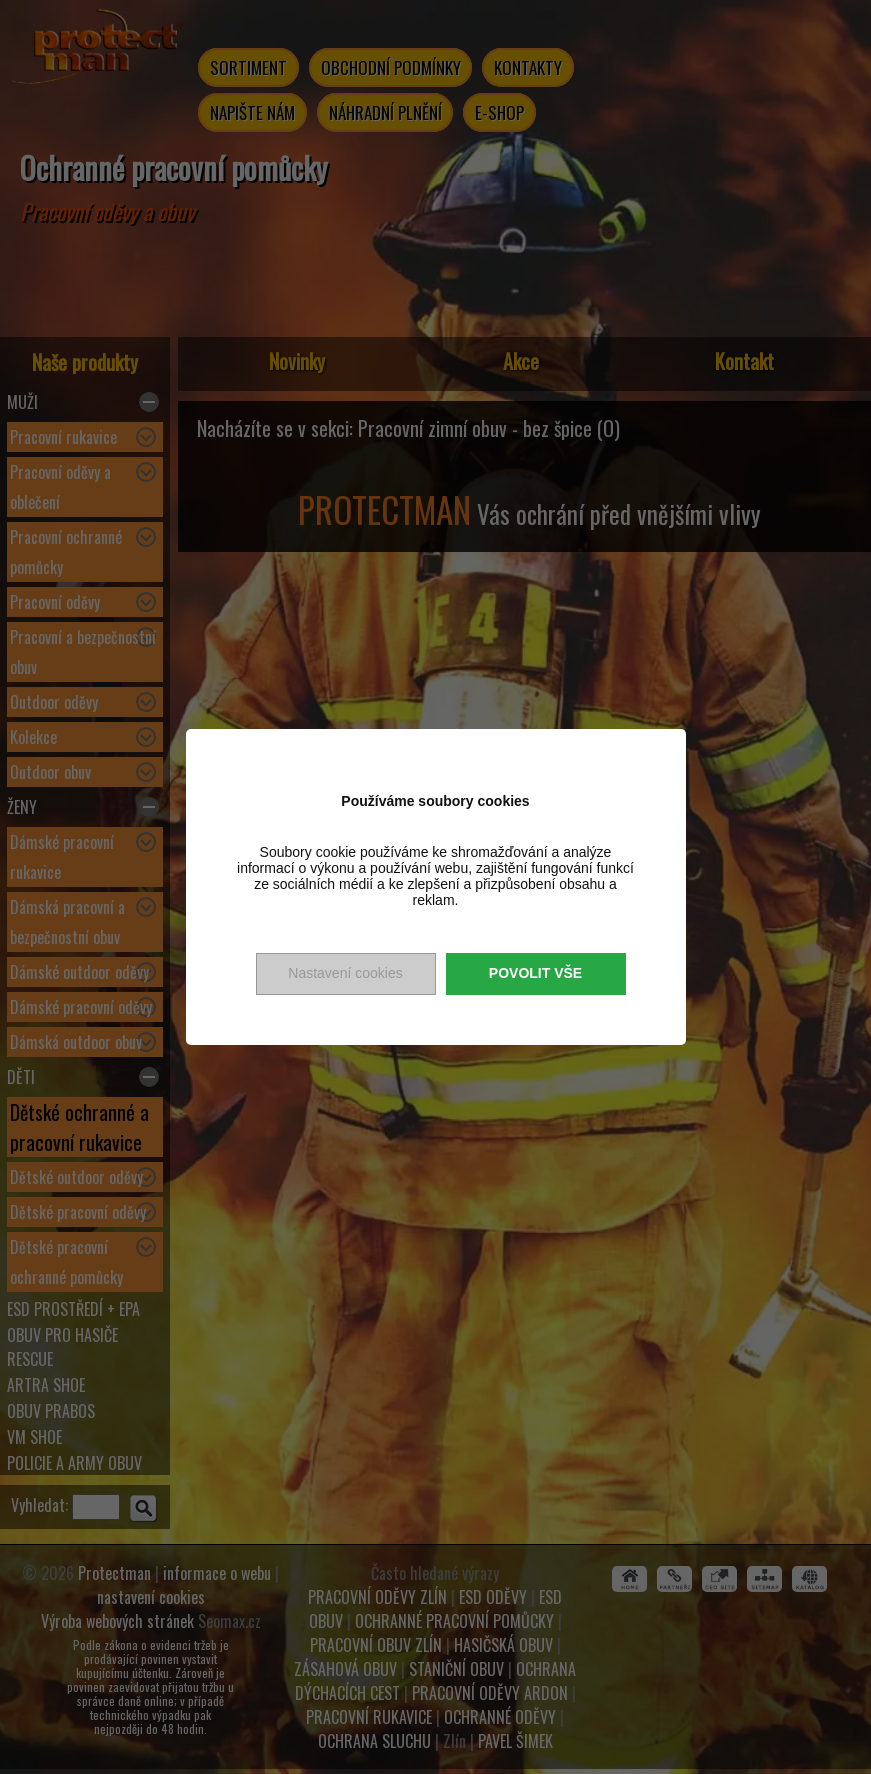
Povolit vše (535, 973)
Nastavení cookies (345, 973)
